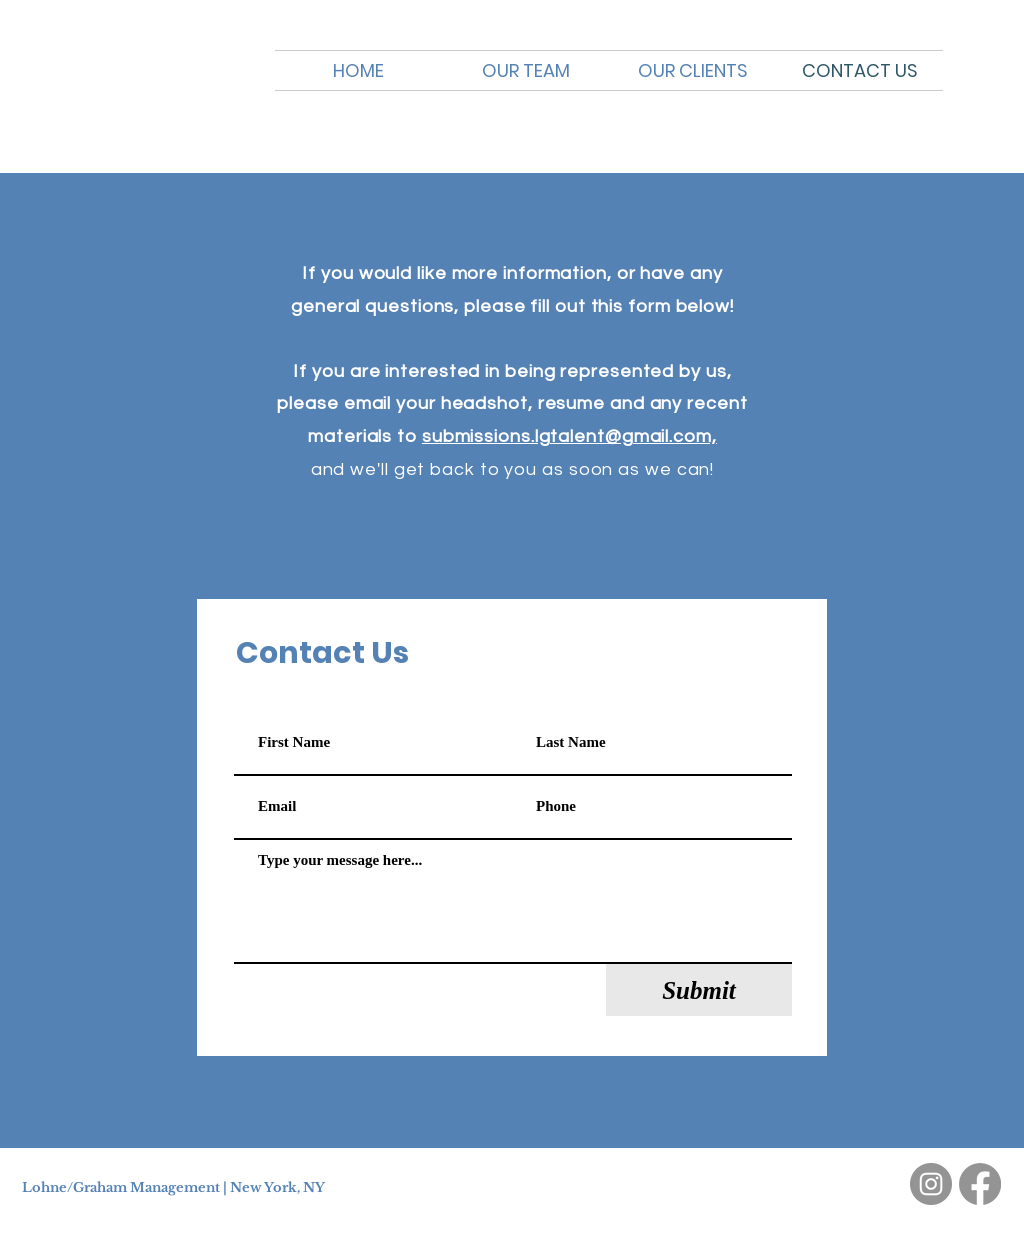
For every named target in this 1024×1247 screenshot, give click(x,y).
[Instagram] (931, 1184)
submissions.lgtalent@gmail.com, (569, 436)
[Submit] (699, 990)
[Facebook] (980, 1184)
